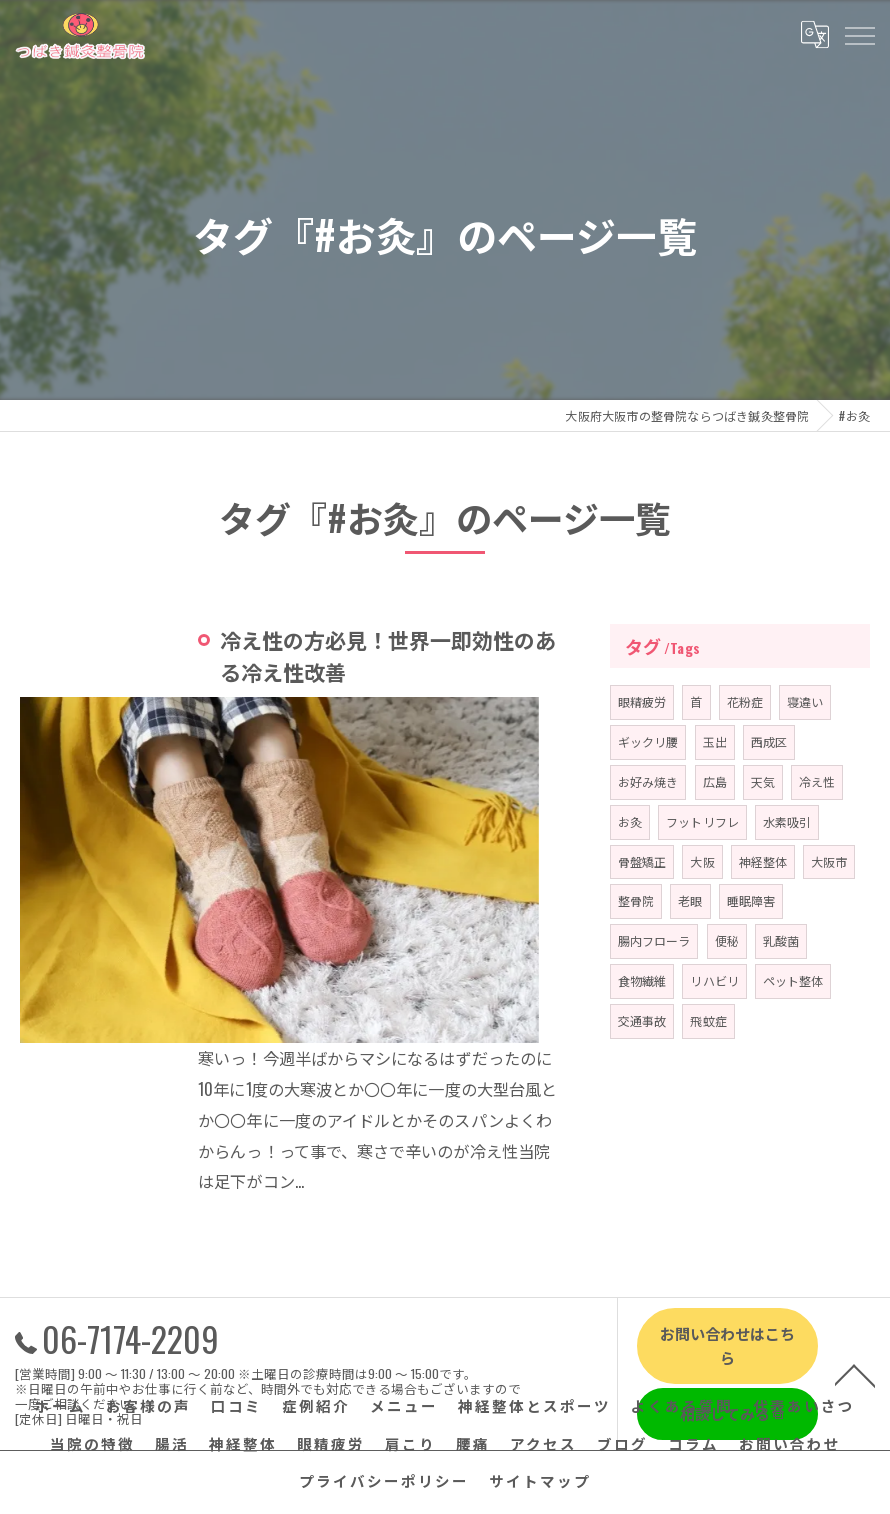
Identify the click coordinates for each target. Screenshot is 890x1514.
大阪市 (831, 861)
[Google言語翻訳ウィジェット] (814, 34)
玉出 (715, 741)
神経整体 (764, 861)
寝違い (806, 701)
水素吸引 (788, 821)
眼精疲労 (642, 701)
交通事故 (642, 1020)
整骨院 (636, 900)
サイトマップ (540, 1325)
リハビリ (715, 980)
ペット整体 (794, 980)
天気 (764, 781)
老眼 (691, 900)
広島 (715, 781)
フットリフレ (703, 821)
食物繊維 (642, 980)
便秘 (727, 940)
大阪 (703, 861)
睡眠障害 (751, 900)
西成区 (770, 741)
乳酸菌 (782, 940)
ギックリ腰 (648, 741)
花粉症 (745, 701)
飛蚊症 (709, 1020)
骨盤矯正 (642, 861)
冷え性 (818, 781)
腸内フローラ (654, 940)
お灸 (630, 821)
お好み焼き (648, 781)
